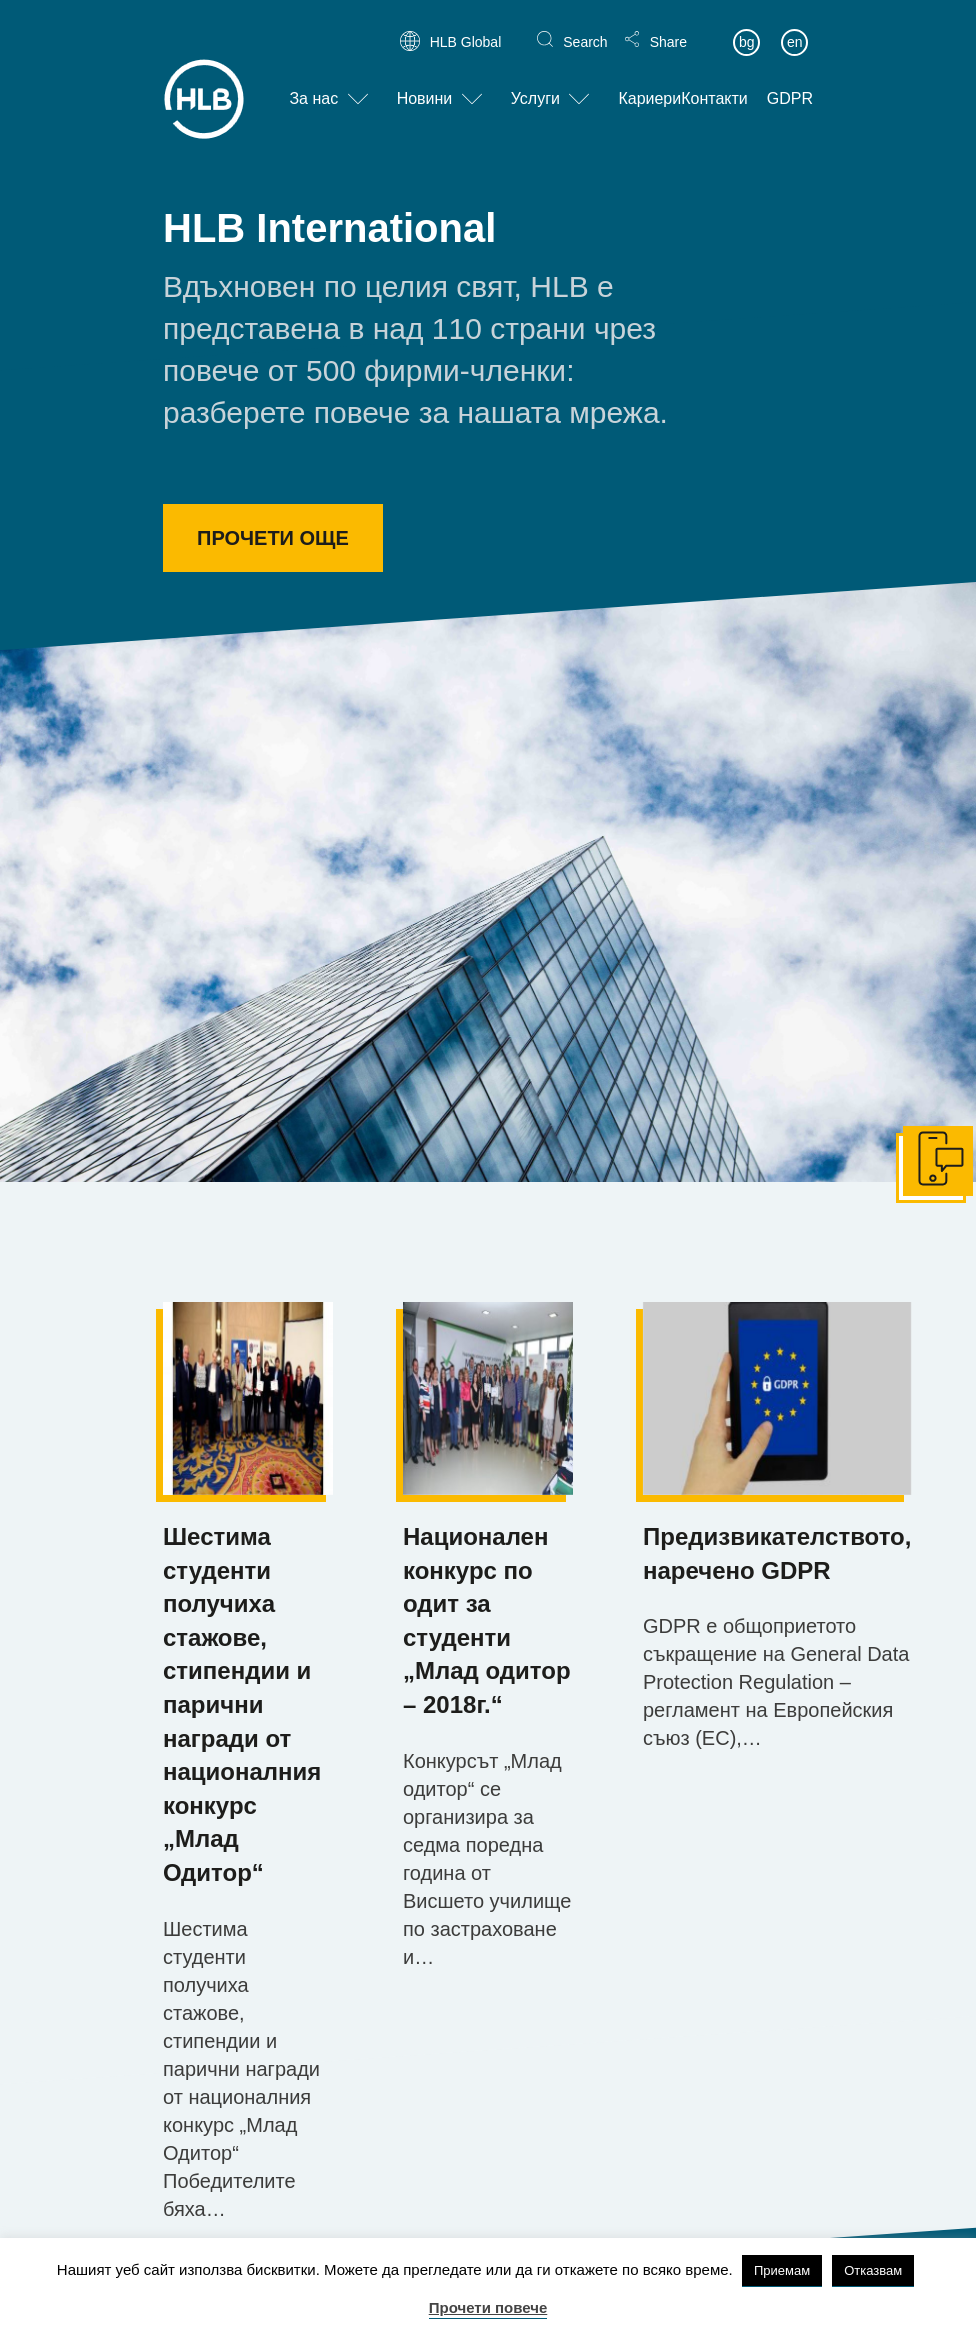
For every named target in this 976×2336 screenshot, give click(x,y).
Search (585, 26)
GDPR (790, 83)
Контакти (714, 83)
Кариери (649, 83)
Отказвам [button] (873, 2270)
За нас (313, 83)
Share (668, 26)
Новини (425, 83)
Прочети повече (488, 2307)
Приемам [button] (782, 2270)
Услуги (535, 83)
